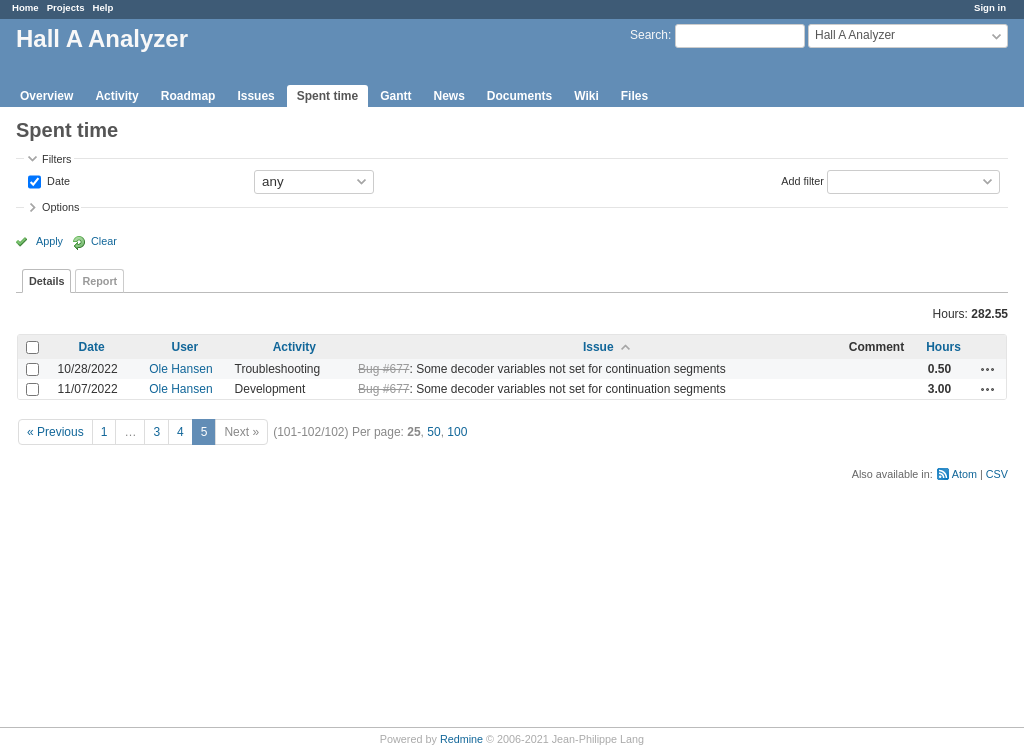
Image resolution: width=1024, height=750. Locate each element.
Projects (66, 7)
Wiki (586, 96)
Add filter (802, 180)
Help (103, 7)
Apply (49, 241)
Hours (943, 347)
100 (457, 432)
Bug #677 (383, 369)
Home (25, 7)
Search (649, 35)
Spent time (327, 96)
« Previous (55, 432)
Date (57, 180)
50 (433, 432)
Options (60, 207)
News (448, 96)
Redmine (461, 739)
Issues (255, 96)
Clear (104, 241)
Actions (988, 369)
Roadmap (188, 96)
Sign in (990, 7)
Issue (598, 347)
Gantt (395, 96)
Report (99, 281)
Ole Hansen (180, 369)
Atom (964, 474)
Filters (56, 159)
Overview (46, 96)
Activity (116, 96)
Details (46, 281)
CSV (997, 474)
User (185, 347)
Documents (519, 96)
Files (634, 96)
